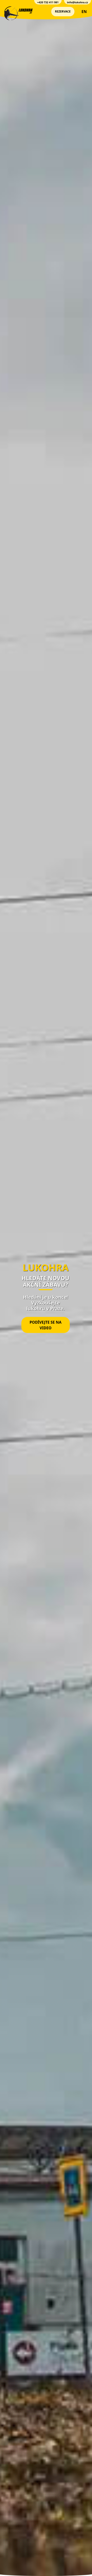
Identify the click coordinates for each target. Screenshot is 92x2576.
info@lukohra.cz (77, 2)
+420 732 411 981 (48, 2)
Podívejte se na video (46, 1325)
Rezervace (63, 11)
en (84, 11)
